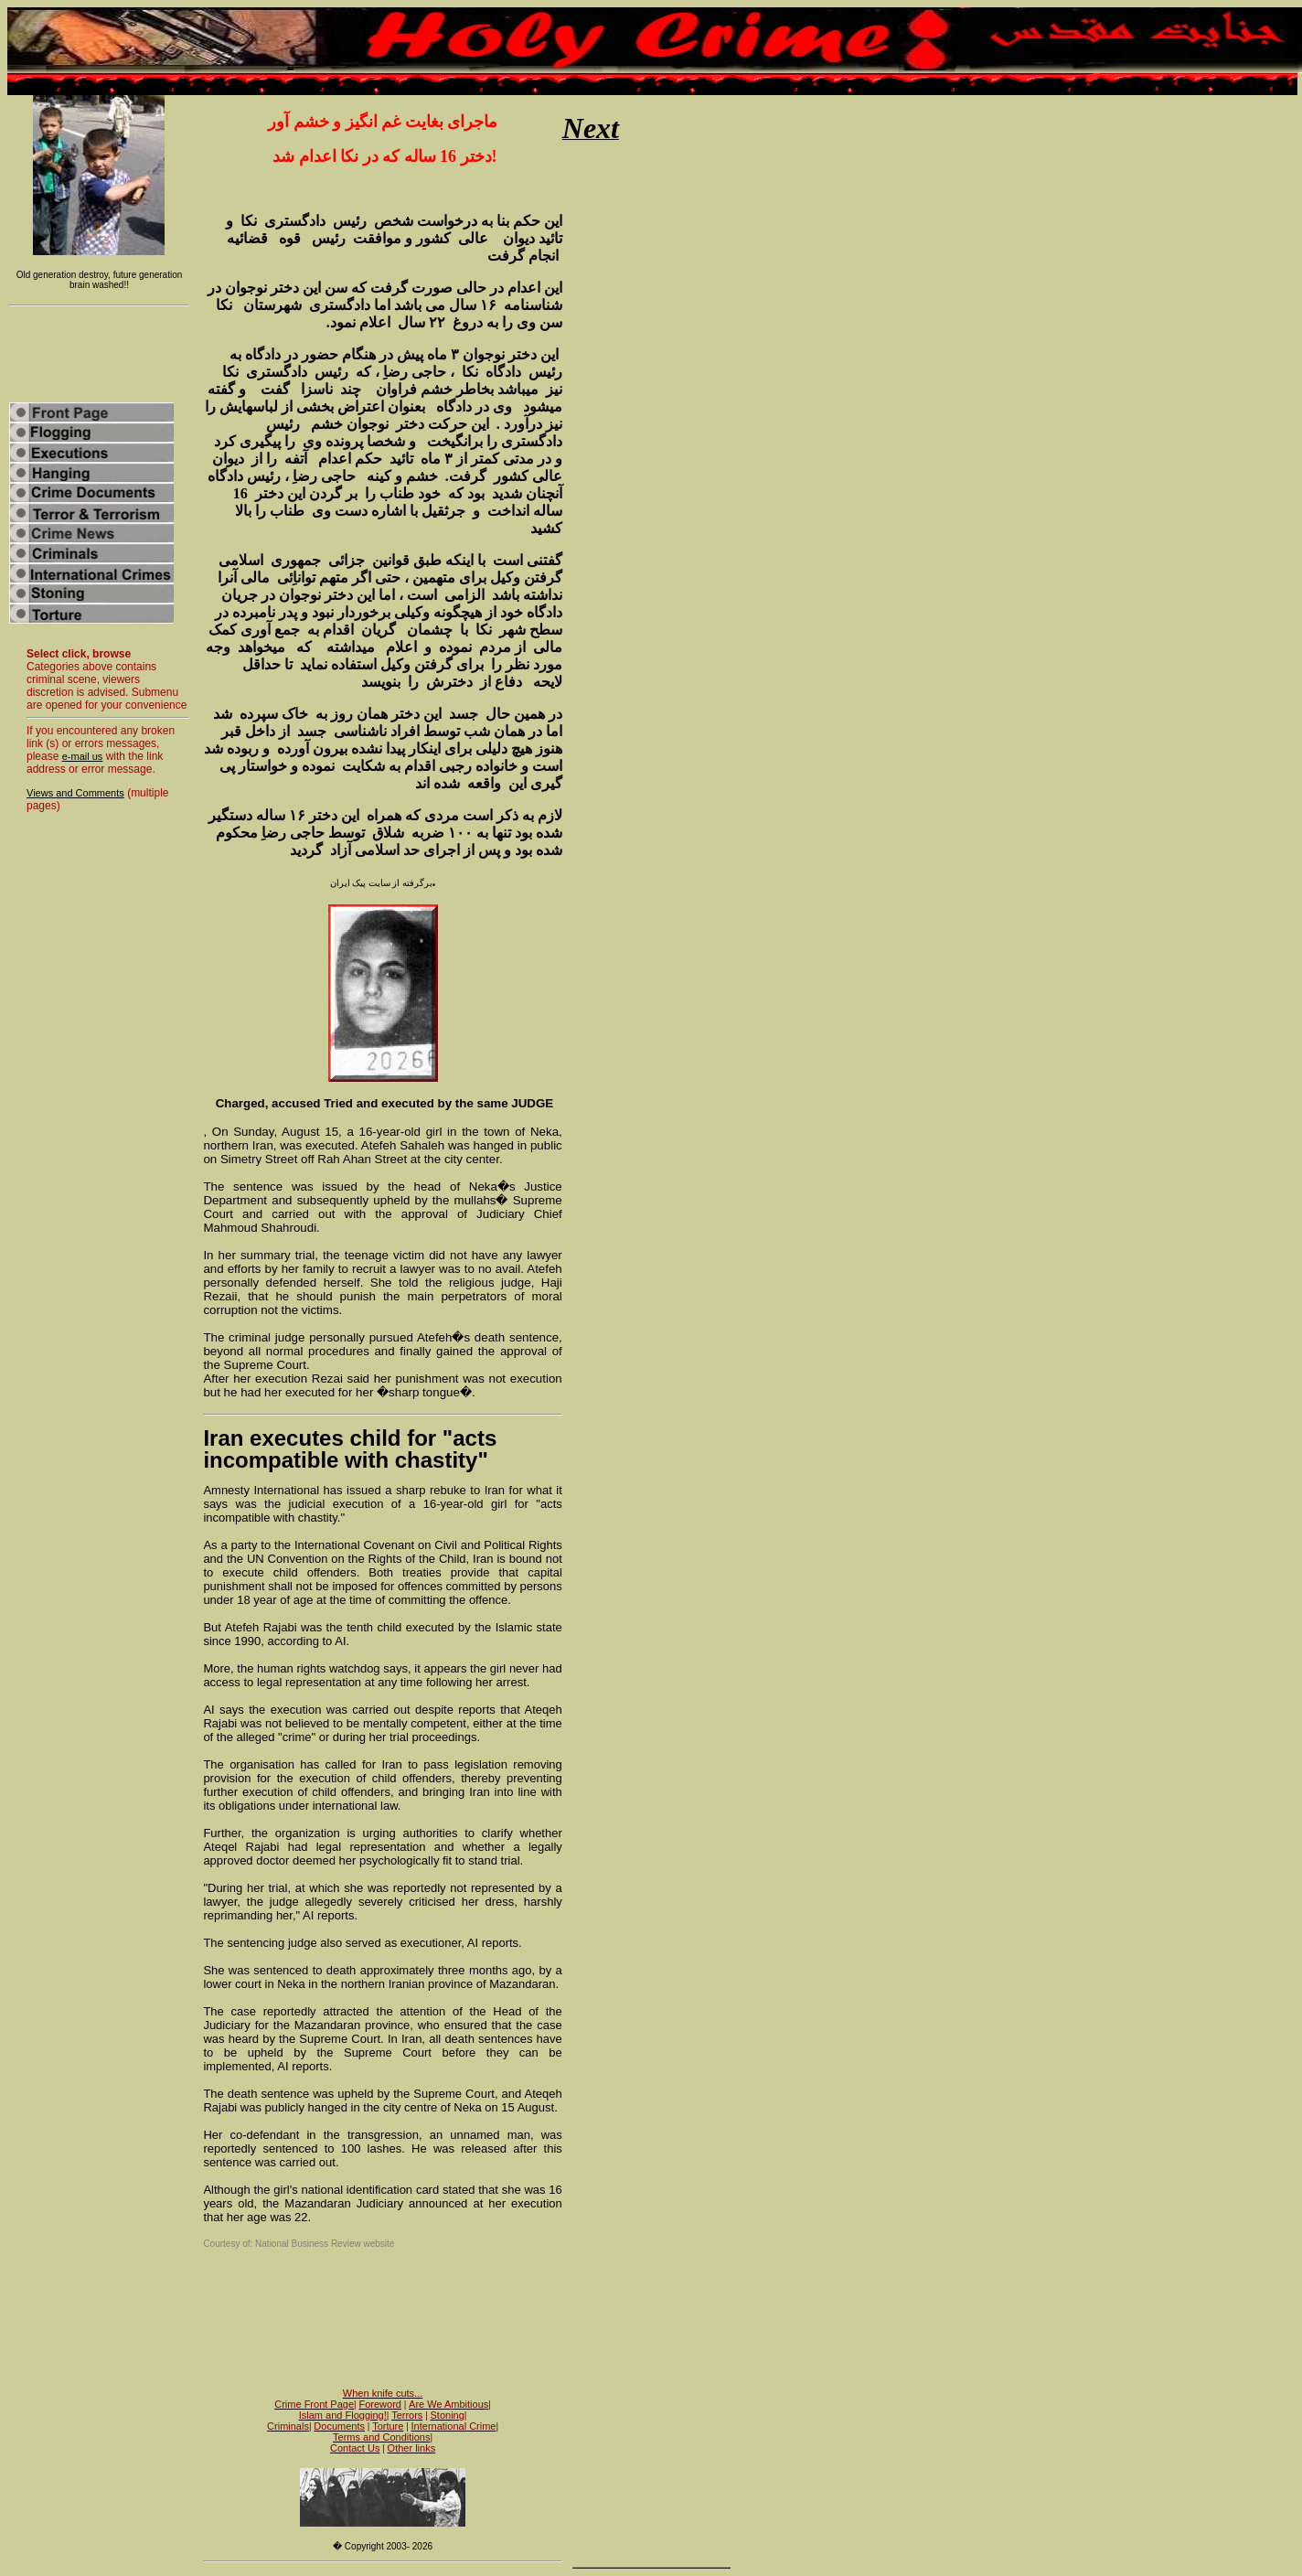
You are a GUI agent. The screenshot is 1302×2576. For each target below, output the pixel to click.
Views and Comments (75, 792)
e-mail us (82, 756)
